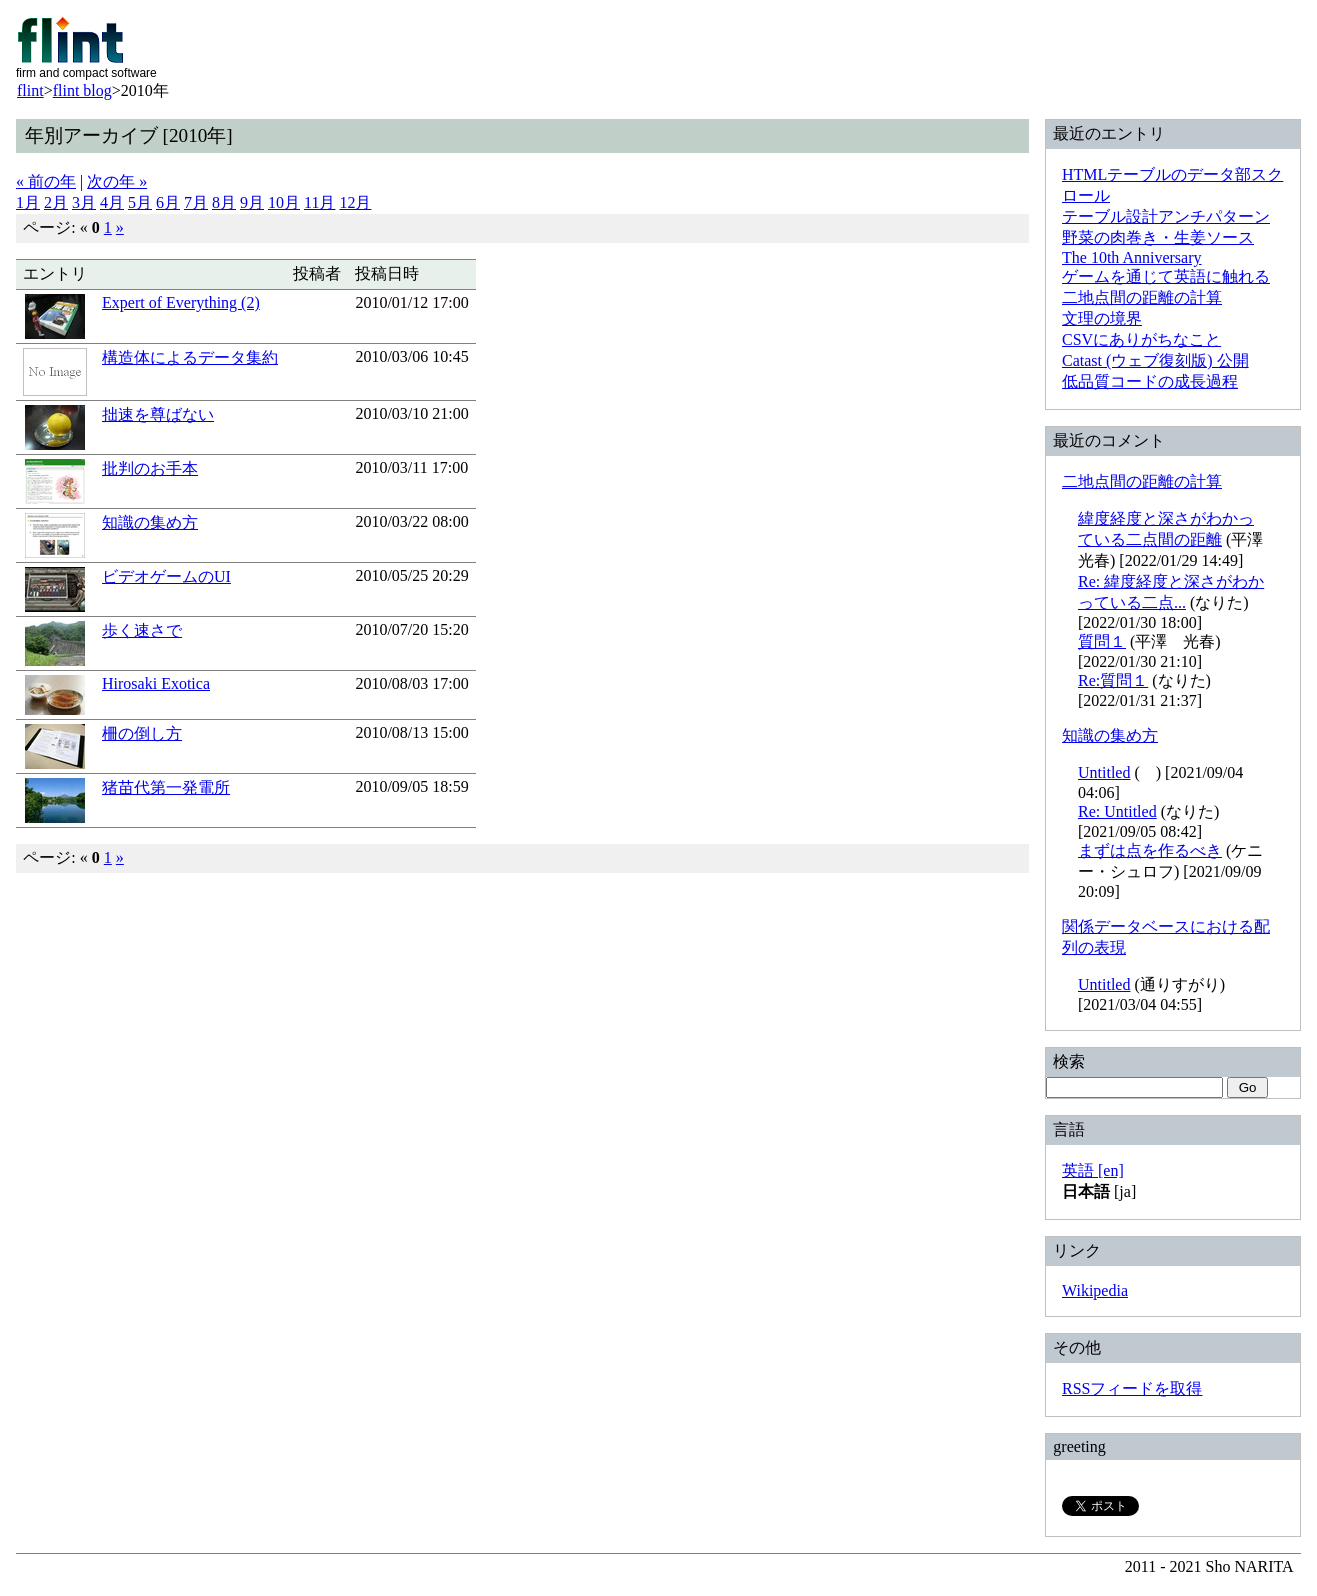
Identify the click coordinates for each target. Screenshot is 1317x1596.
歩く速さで (142, 630)
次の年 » (117, 181)
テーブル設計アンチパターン (1166, 216)
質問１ (1102, 641)
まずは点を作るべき (1150, 850)
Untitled (1104, 772)
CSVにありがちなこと (1141, 339)
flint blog (82, 90)
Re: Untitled (1117, 811)
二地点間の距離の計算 (1142, 297)
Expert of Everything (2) (181, 302)
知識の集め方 (150, 522)
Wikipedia (1095, 1290)
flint (30, 90)
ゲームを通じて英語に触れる (1166, 276)
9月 (252, 202)
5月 (140, 202)
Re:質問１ (1113, 680)
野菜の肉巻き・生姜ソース (1158, 237)
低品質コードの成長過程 (1150, 381)
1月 (28, 202)
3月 (84, 202)
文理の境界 (1102, 318)
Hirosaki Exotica (156, 683)
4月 (112, 202)
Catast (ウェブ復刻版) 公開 (1155, 360)
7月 (196, 202)
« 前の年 (46, 181)
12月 (355, 202)
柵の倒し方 (142, 733)
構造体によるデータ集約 (190, 357)
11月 (319, 202)
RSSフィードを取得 (1132, 1388)
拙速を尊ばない (158, 414)
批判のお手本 (150, 468)
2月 (56, 202)
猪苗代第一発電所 (166, 787)
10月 (284, 202)
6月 (168, 202)
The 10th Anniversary (1132, 257)
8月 (224, 202)
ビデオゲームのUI (166, 576)
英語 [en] (1093, 1170)
